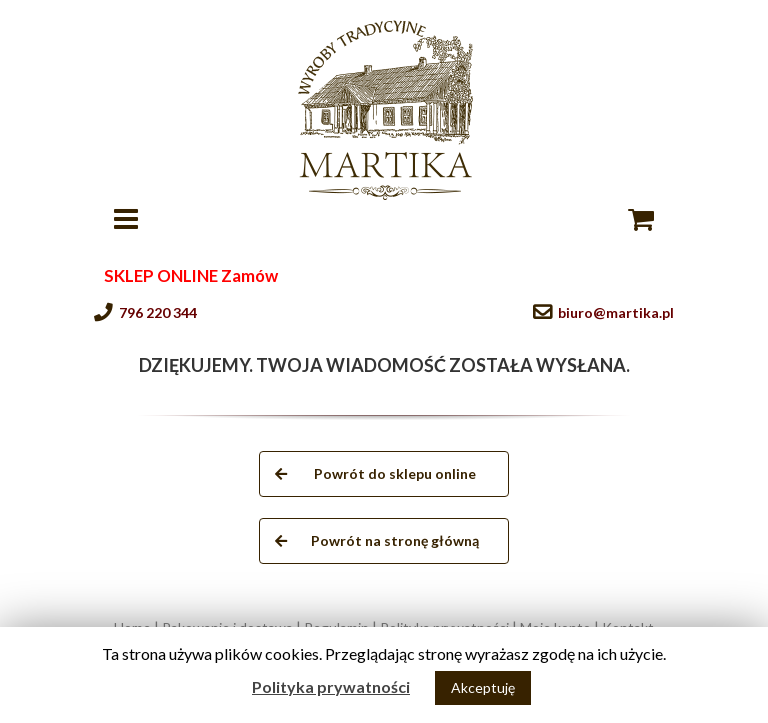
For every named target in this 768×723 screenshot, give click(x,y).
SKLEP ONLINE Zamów (191, 275)
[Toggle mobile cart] (641, 219)
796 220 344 (158, 312)
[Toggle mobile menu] (128, 219)
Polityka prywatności (331, 686)
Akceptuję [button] (483, 687)
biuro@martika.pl (616, 312)
